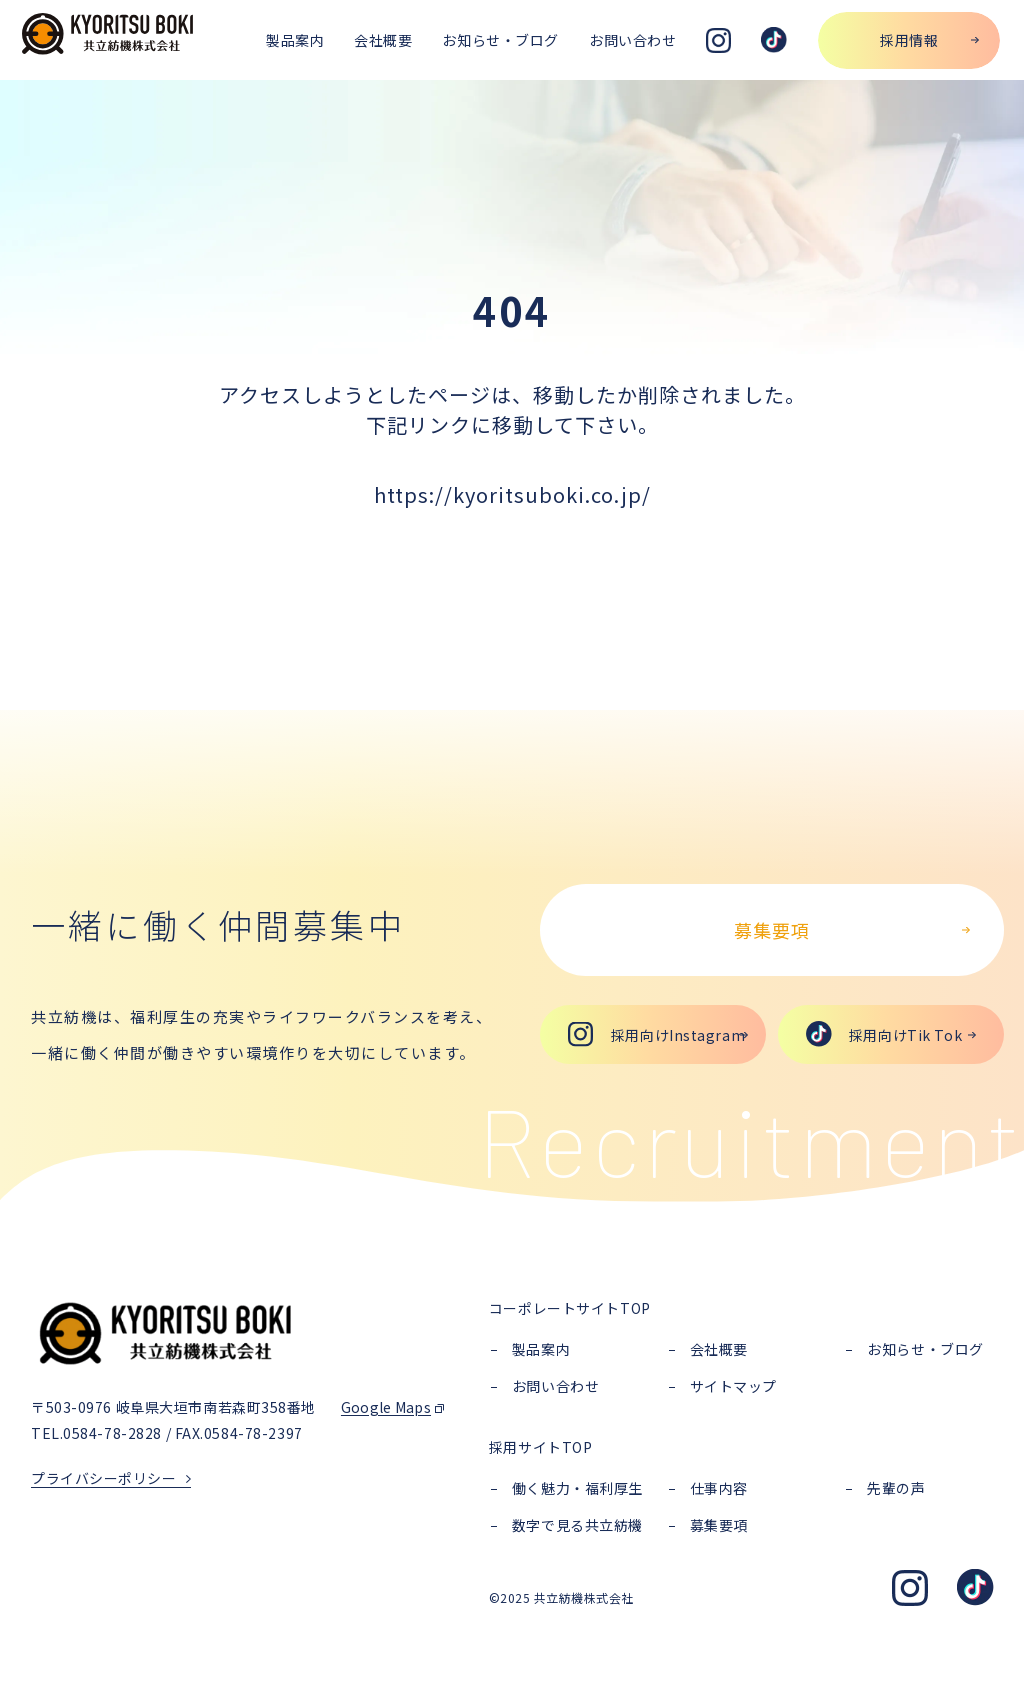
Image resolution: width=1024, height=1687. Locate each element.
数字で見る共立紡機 (577, 1525)
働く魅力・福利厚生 (577, 1488)
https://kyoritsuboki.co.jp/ (512, 494)
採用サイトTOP (540, 1447)
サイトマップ (733, 1386)
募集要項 (719, 1525)
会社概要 (719, 1349)
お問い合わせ (555, 1386)
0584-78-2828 (112, 1433)
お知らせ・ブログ (925, 1349)
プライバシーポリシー (104, 1478)
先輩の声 (896, 1488)
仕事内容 (719, 1488)
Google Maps (386, 1407)
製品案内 (541, 1349)
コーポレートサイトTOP (570, 1308)
